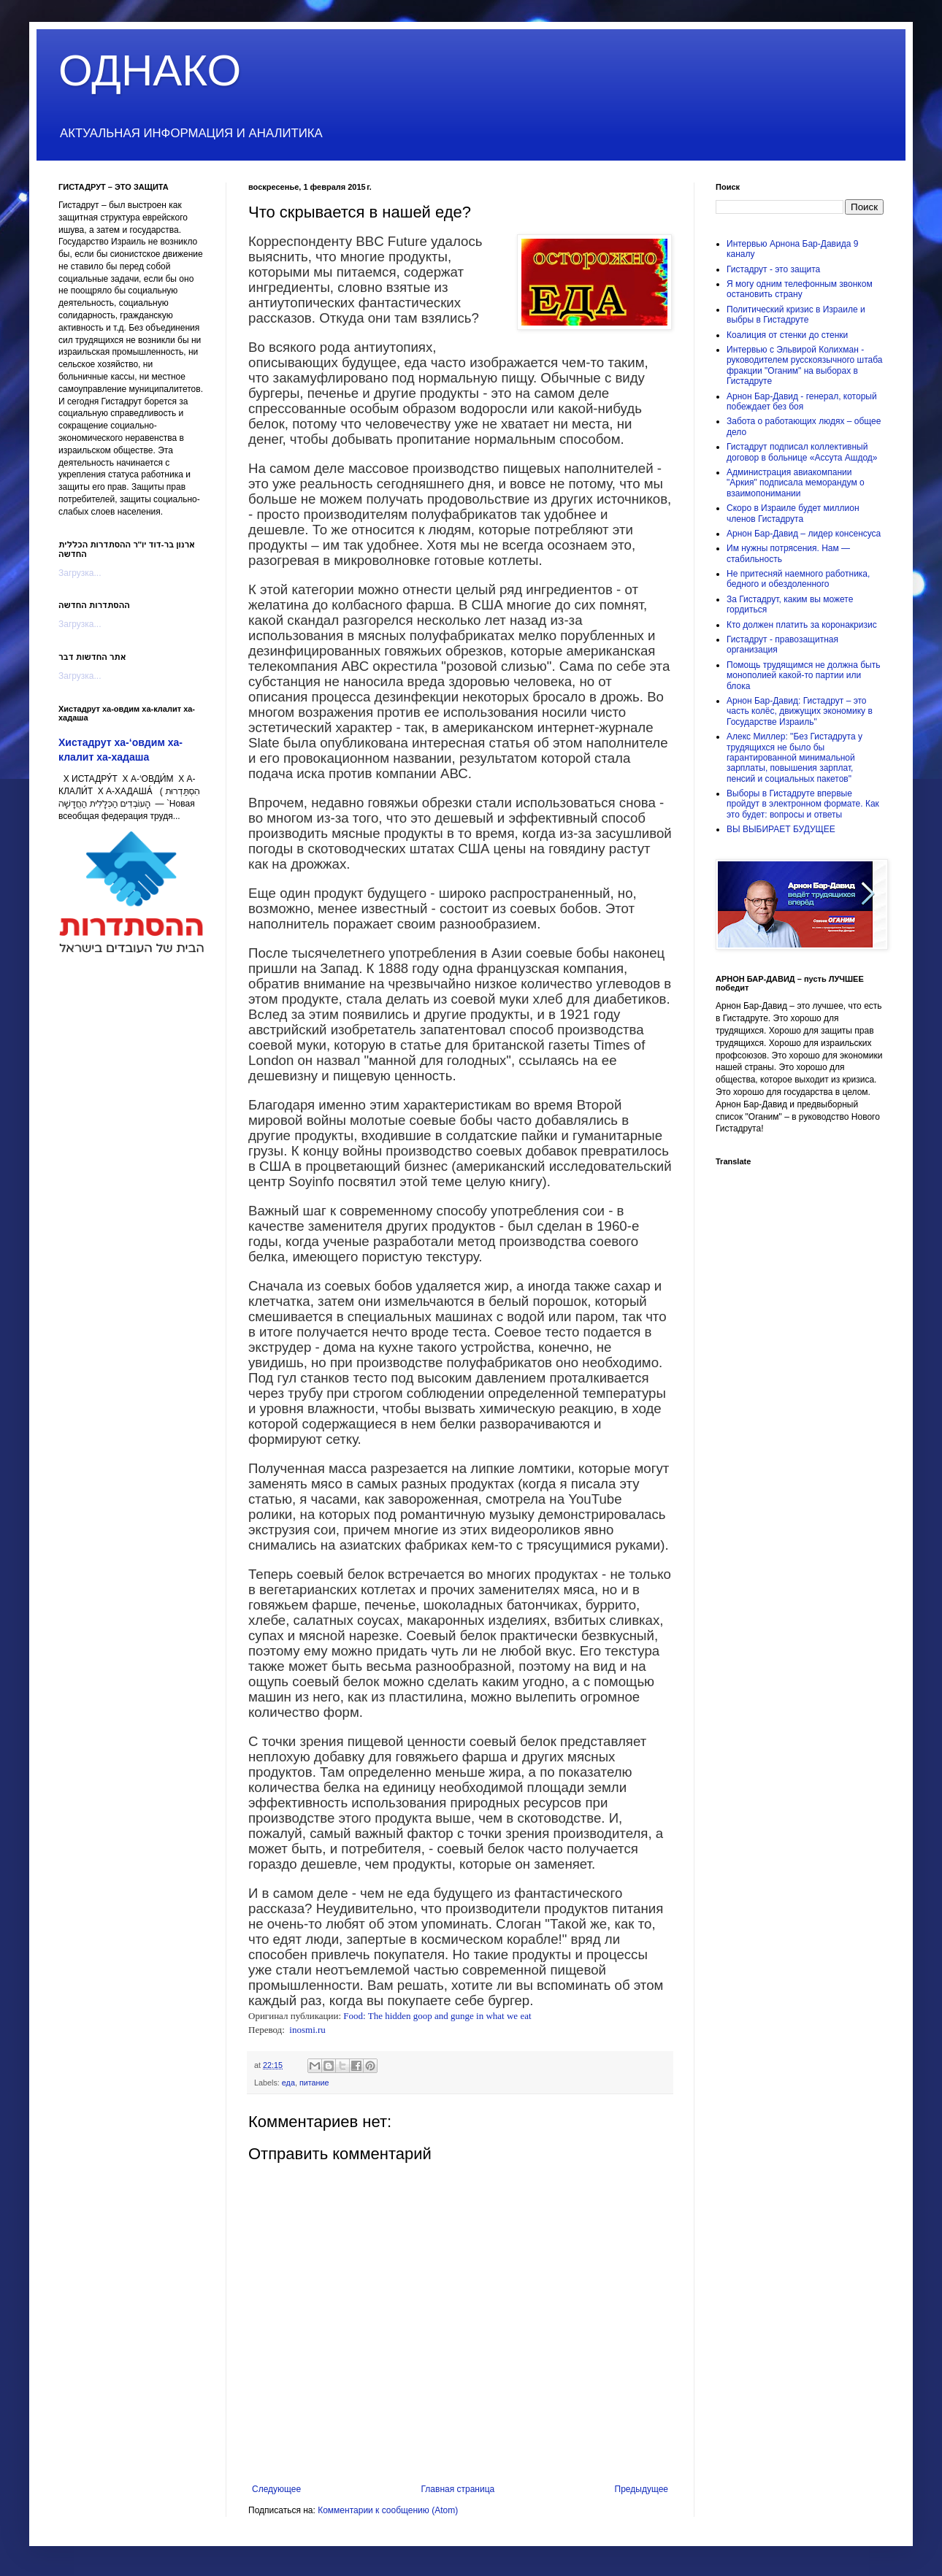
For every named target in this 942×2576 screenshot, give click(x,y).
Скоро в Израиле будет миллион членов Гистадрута (793, 513)
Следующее (276, 2489)
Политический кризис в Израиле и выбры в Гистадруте (796, 314)
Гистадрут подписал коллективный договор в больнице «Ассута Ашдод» (802, 452)
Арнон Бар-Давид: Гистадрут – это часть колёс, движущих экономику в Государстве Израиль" (800, 711)
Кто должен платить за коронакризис (802, 625)
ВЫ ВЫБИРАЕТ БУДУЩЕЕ (781, 829)
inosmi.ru (307, 2029)
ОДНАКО (149, 70)
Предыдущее (641, 2489)
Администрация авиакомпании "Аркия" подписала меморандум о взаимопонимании (796, 483)
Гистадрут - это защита (773, 269)
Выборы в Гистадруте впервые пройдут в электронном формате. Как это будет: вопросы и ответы (803, 804)
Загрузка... (80, 573)
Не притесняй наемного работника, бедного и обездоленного (798, 579)
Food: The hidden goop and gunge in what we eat (437, 2015)
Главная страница (458, 2489)
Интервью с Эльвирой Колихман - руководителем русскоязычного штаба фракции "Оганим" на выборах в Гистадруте (805, 365)
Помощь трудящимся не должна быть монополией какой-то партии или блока (803, 675)
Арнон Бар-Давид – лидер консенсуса (804, 533)
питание (314, 2082)
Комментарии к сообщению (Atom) (388, 2510)
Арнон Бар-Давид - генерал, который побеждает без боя (802, 401)
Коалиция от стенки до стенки (787, 335)
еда (288, 2082)
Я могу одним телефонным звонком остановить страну (800, 289)
